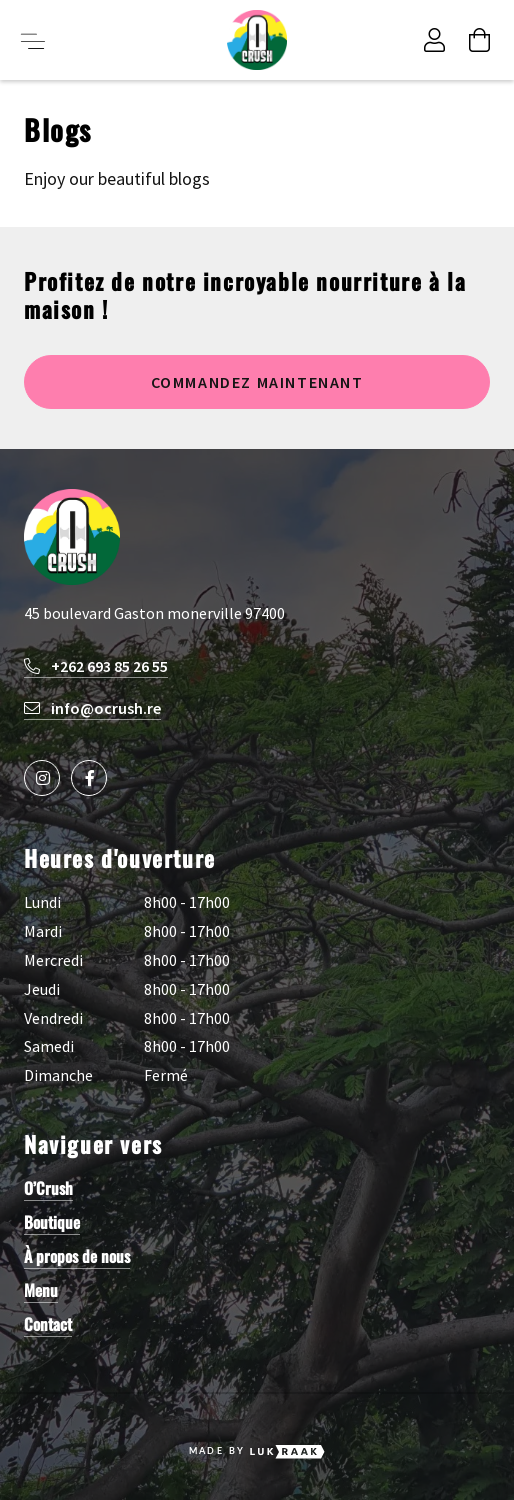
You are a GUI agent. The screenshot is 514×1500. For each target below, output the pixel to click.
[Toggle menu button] (33, 39)
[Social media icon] (42, 778)
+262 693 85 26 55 (96, 666)
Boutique (52, 1222)
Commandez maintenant (257, 382)
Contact (48, 1324)
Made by (257, 1452)
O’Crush (48, 1188)
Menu (41, 1290)
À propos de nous (77, 1256)
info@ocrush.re (92, 708)
